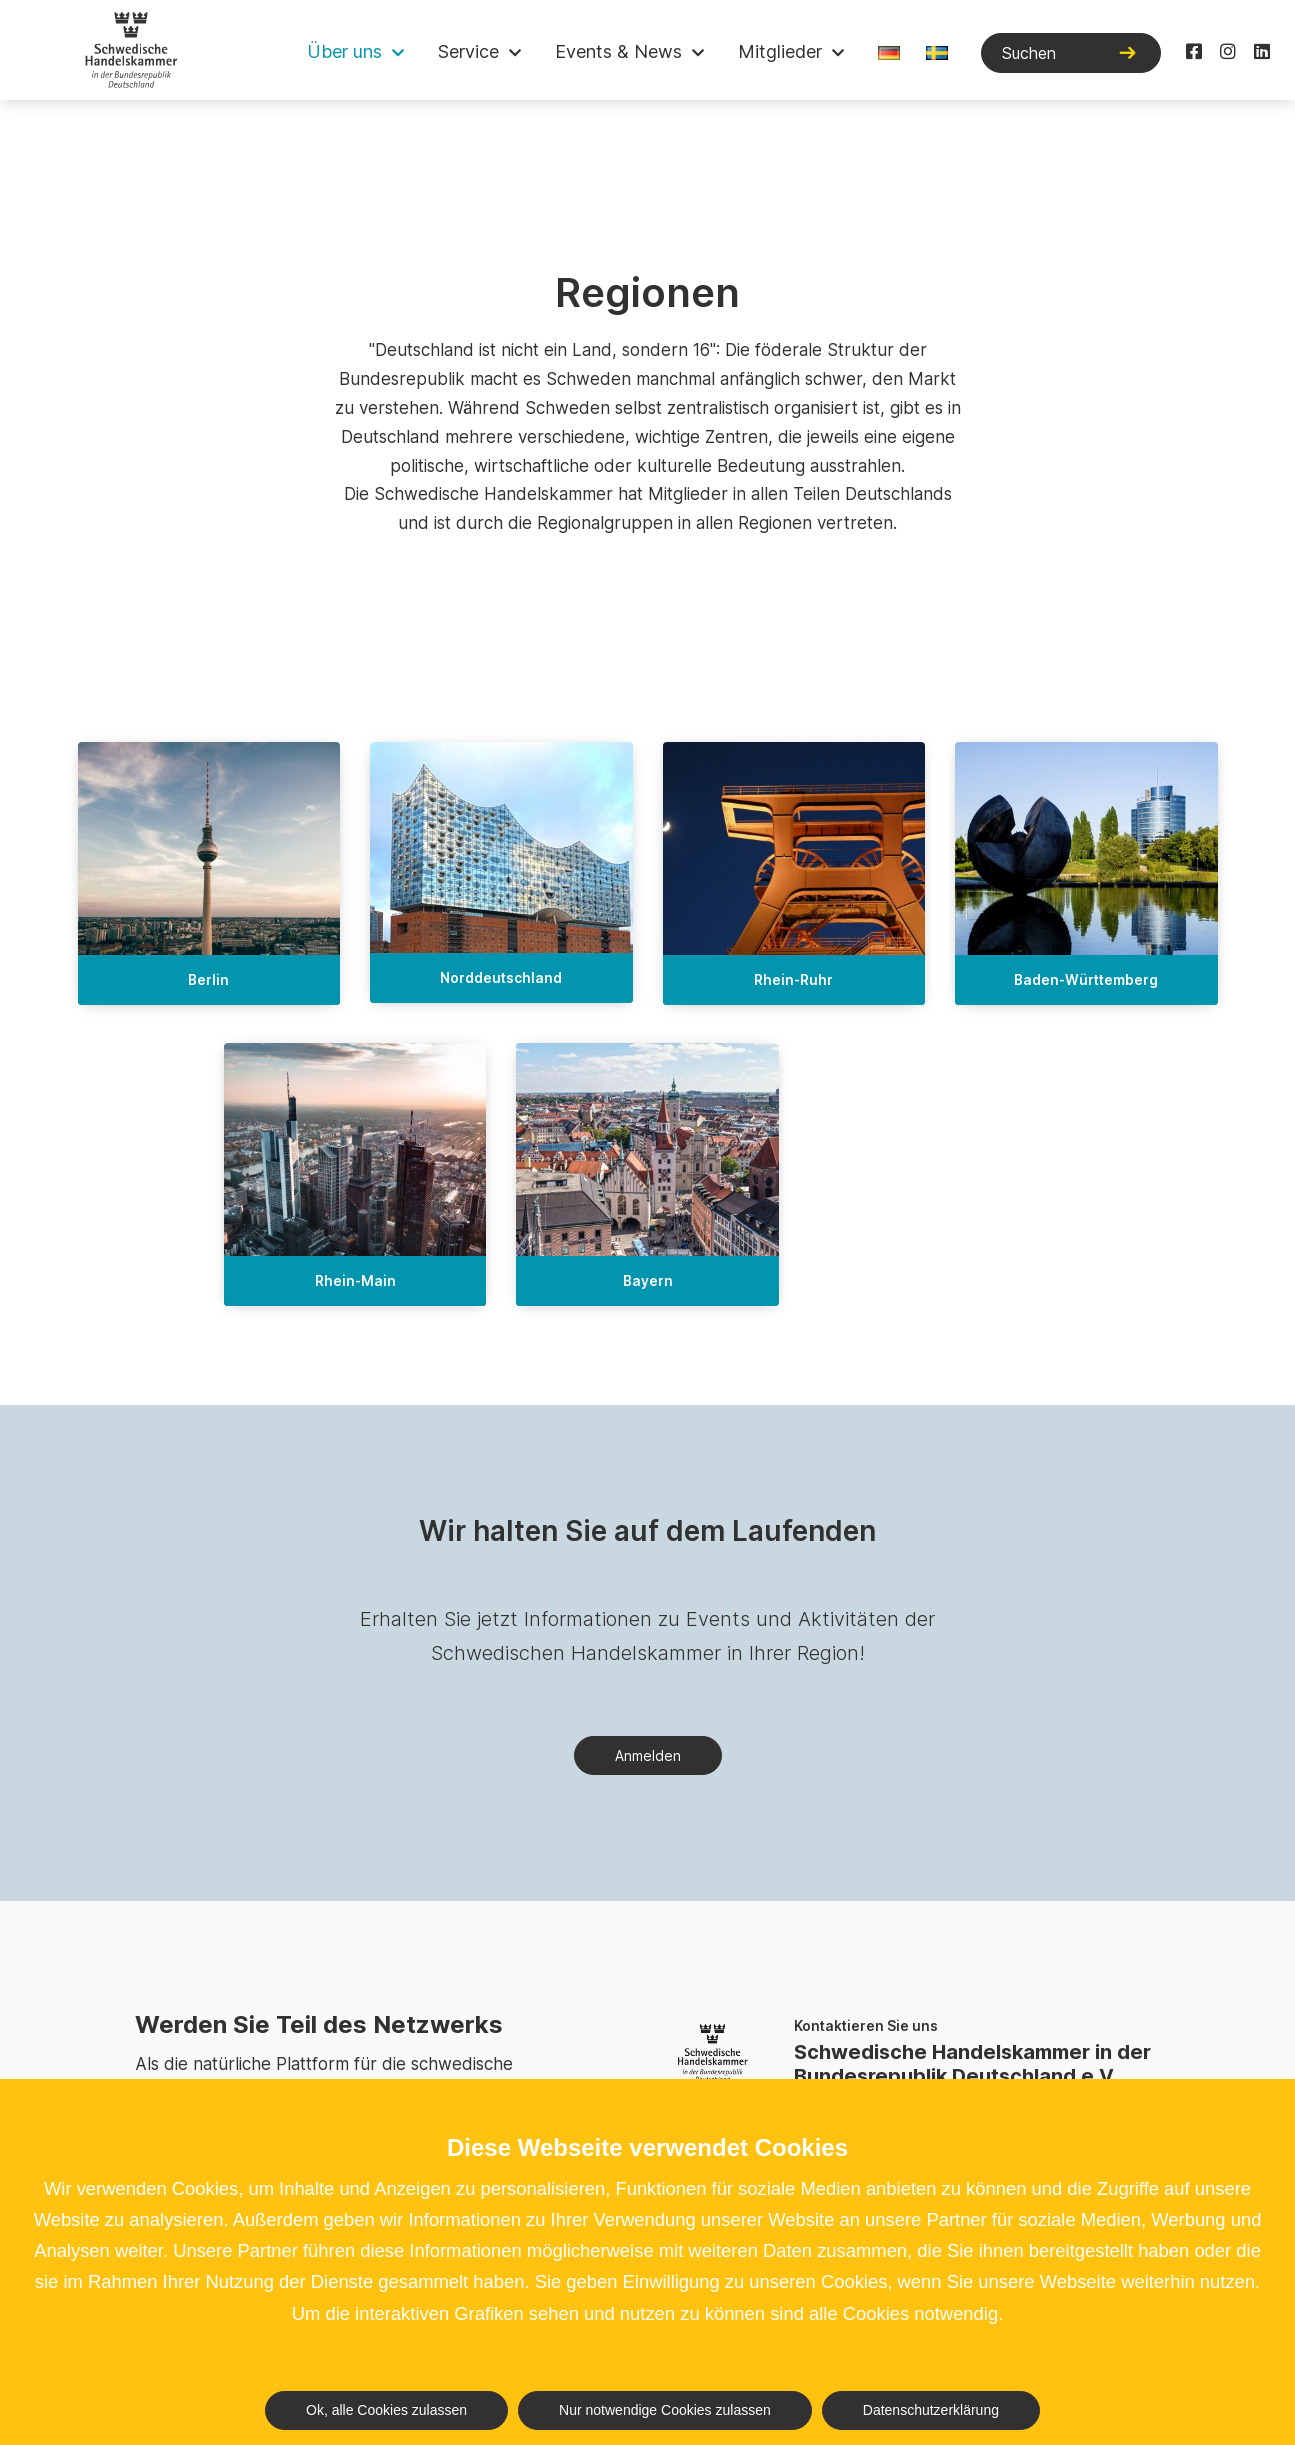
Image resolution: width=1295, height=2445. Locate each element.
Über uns (344, 51)
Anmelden (648, 1755)
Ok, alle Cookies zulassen (386, 2410)
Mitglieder (780, 51)
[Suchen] (1071, 53)
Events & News (618, 51)
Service (468, 51)
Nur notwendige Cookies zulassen (665, 2410)
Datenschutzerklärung (931, 2410)
